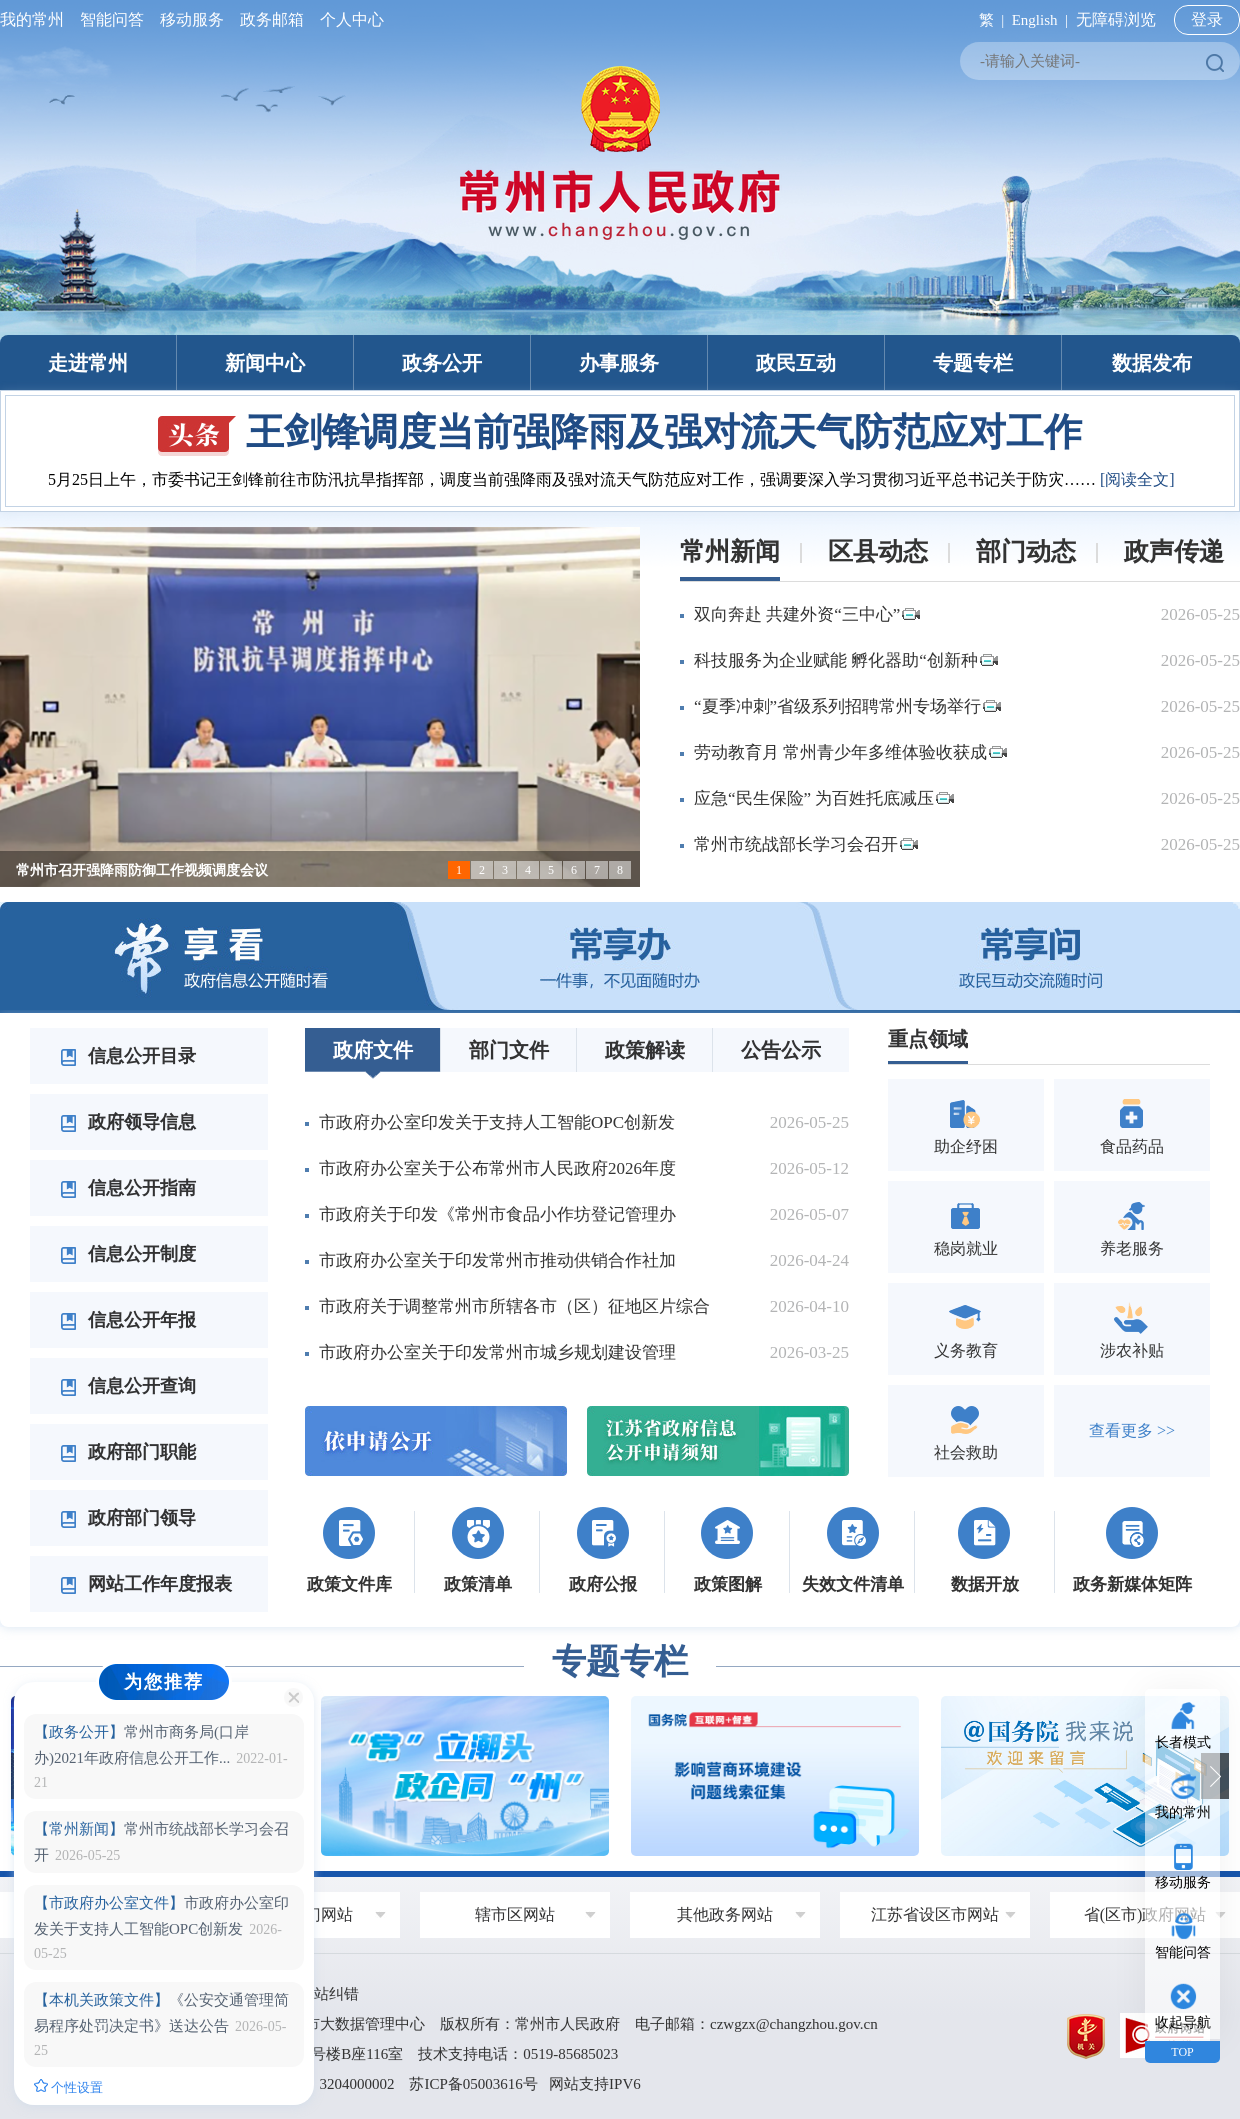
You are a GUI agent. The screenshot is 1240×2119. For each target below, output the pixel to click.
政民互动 (796, 363)
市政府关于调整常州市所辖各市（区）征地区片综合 (514, 1306)
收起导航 (1183, 2022)
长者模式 (1183, 1742)
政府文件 (373, 1050)
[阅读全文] (1137, 479)
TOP (1182, 2052)
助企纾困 (966, 1124)
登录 (1207, 19)
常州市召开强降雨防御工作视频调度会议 (142, 870)
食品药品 (1132, 1124)
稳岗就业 (966, 1226)
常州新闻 (730, 551)
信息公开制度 (128, 1254)
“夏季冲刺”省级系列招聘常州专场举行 (847, 706)
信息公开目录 (128, 1056)
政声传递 (1174, 551)
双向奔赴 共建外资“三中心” (807, 614)
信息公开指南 (128, 1188)
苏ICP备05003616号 (473, 2084)
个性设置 (68, 2087)
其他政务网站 (725, 1914)
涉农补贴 (1132, 1328)
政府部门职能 (128, 1452)
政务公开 (442, 363)
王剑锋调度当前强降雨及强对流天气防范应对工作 (620, 432)
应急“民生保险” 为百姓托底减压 (824, 798)
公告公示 (781, 1050)
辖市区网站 (515, 1914)
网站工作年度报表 (146, 1584)
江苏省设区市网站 (935, 1914)
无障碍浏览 (1116, 19)
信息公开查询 (128, 1386)
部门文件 (509, 1050)
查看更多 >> (1132, 1430)
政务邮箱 (272, 19)
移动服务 (192, 19)
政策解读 (645, 1050)
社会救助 (966, 1430)
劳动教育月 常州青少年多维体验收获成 (850, 752)
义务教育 (966, 1328)
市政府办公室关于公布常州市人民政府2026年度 (497, 1168)
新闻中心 (265, 363)
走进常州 (88, 363)
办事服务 (619, 363)
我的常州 (36, 19)
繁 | (987, 20)
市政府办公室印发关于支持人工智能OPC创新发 (497, 1122)
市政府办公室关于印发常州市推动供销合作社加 (497, 1260)
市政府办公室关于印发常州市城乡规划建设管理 (497, 1352)
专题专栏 (973, 363)
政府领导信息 (128, 1122)
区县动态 (878, 551)
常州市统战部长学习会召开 (806, 844)
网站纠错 (329, 1994)
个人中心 (348, 19)
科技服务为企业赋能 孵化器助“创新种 (846, 660)
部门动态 (1026, 551)
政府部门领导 (128, 1518)
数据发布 (1152, 363)
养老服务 (1132, 1226)
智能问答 (112, 19)
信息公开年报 (128, 1320)
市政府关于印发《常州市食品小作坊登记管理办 (497, 1214)
